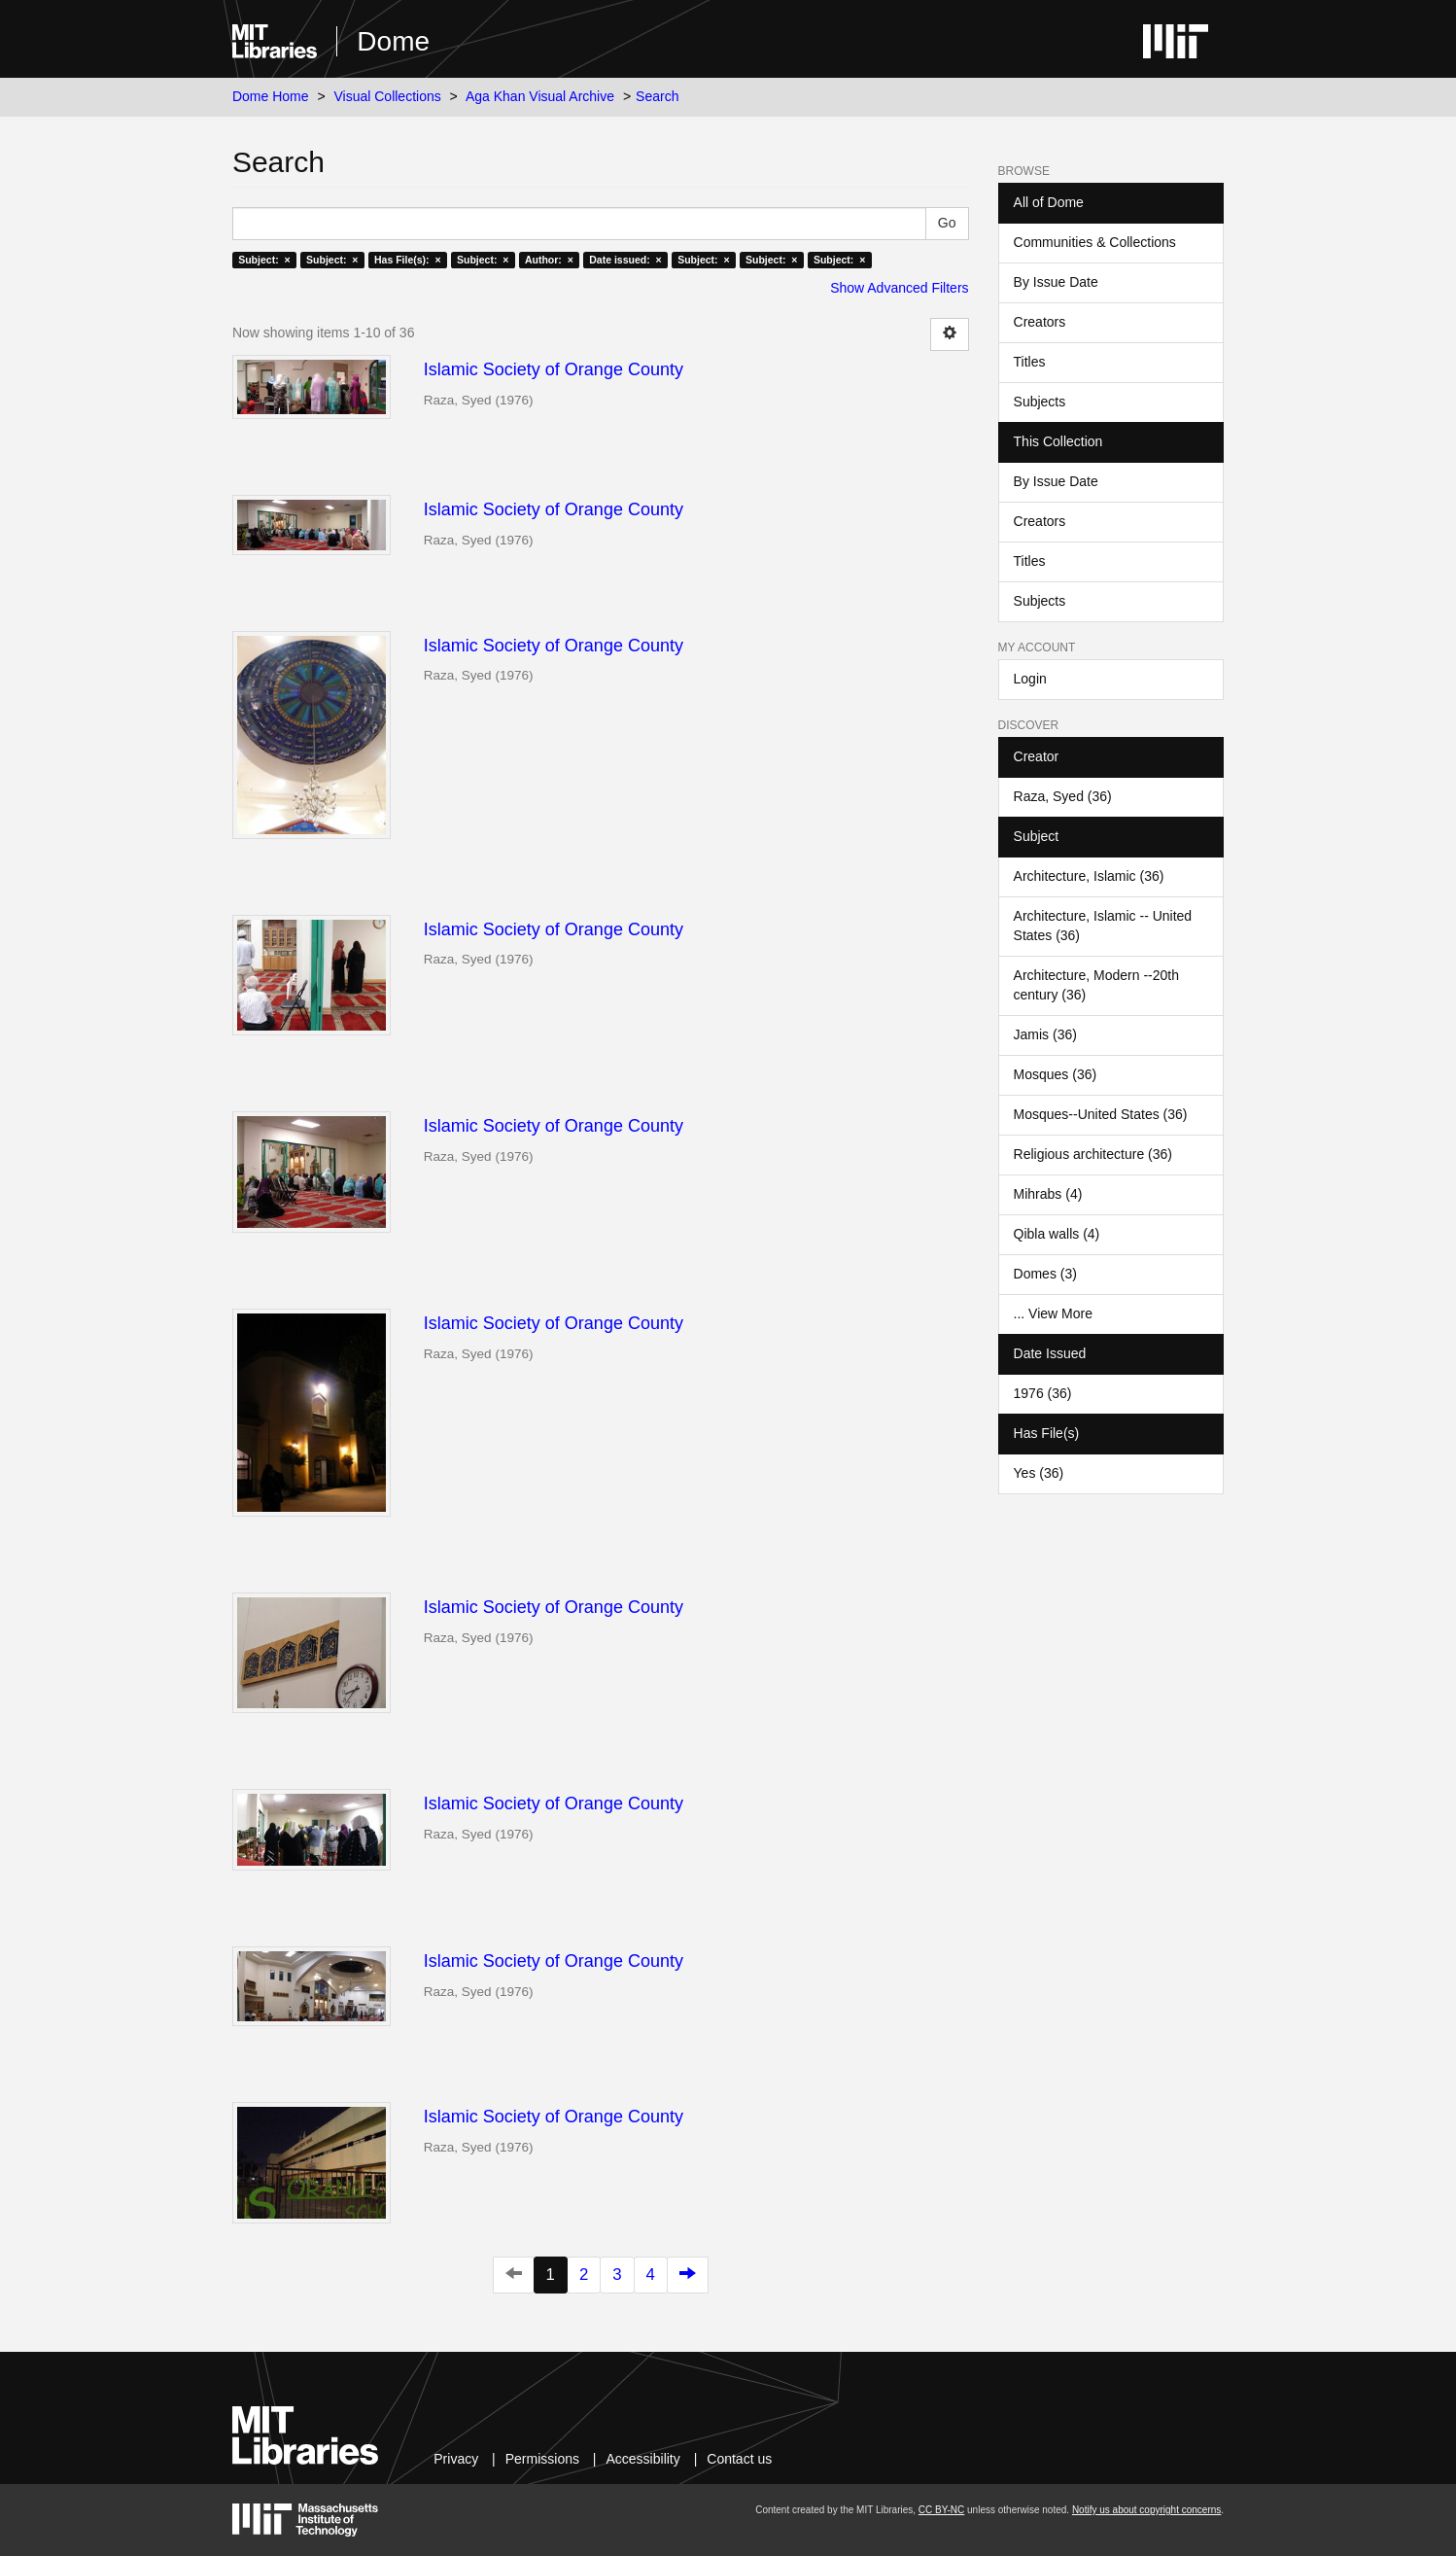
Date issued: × (625, 259)
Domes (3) (1045, 1273)
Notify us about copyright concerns (1146, 2509)
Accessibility (643, 2459)
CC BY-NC (941, 2509)
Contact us (739, 2459)
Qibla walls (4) (1057, 1234)
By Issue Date (1056, 282)
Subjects (1040, 401)
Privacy (455, 2459)
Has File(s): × (407, 259)
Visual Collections (386, 96)
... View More (1053, 1313)
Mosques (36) (1055, 1074)
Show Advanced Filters (899, 288)
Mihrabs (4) (1048, 1194)
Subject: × (264, 259)
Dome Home (270, 96)
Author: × (549, 259)
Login (1030, 678)
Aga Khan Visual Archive (540, 96)
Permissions (542, 2459)
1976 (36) (1043, 1393)
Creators (1040, 322)
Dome (393, 41)
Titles (1030, 361)
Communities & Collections (1095, 242)
